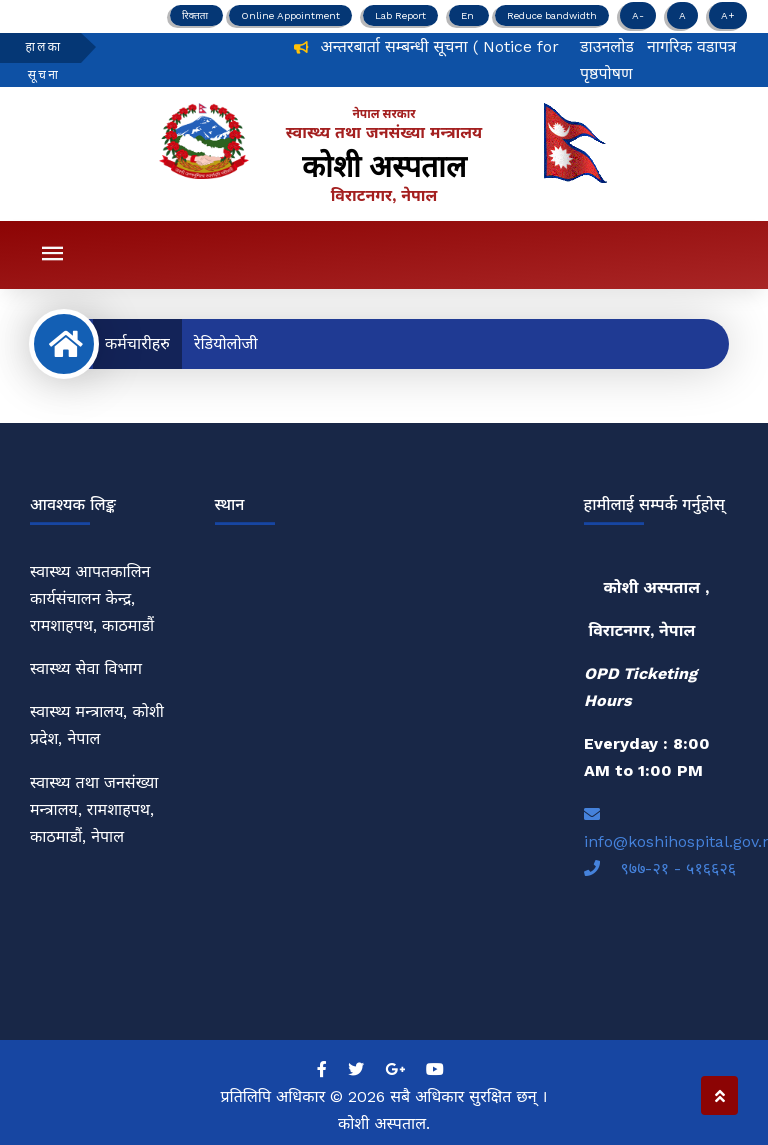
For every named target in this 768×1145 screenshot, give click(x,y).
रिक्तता (196, 15)
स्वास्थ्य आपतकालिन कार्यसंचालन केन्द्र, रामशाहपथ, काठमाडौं (92, 598)
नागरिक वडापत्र (692, 46)
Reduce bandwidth (552, 15)
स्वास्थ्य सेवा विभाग (86, 668)
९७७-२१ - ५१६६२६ (660, 868)
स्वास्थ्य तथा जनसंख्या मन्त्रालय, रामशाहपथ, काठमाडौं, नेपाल (94, 809)
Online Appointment (290, 15)
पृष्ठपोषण (606, 73)
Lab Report (400, 15)
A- (638, 15)
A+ (728, 15)
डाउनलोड (607, 46)
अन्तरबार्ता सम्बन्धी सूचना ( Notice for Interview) (490, 46)
